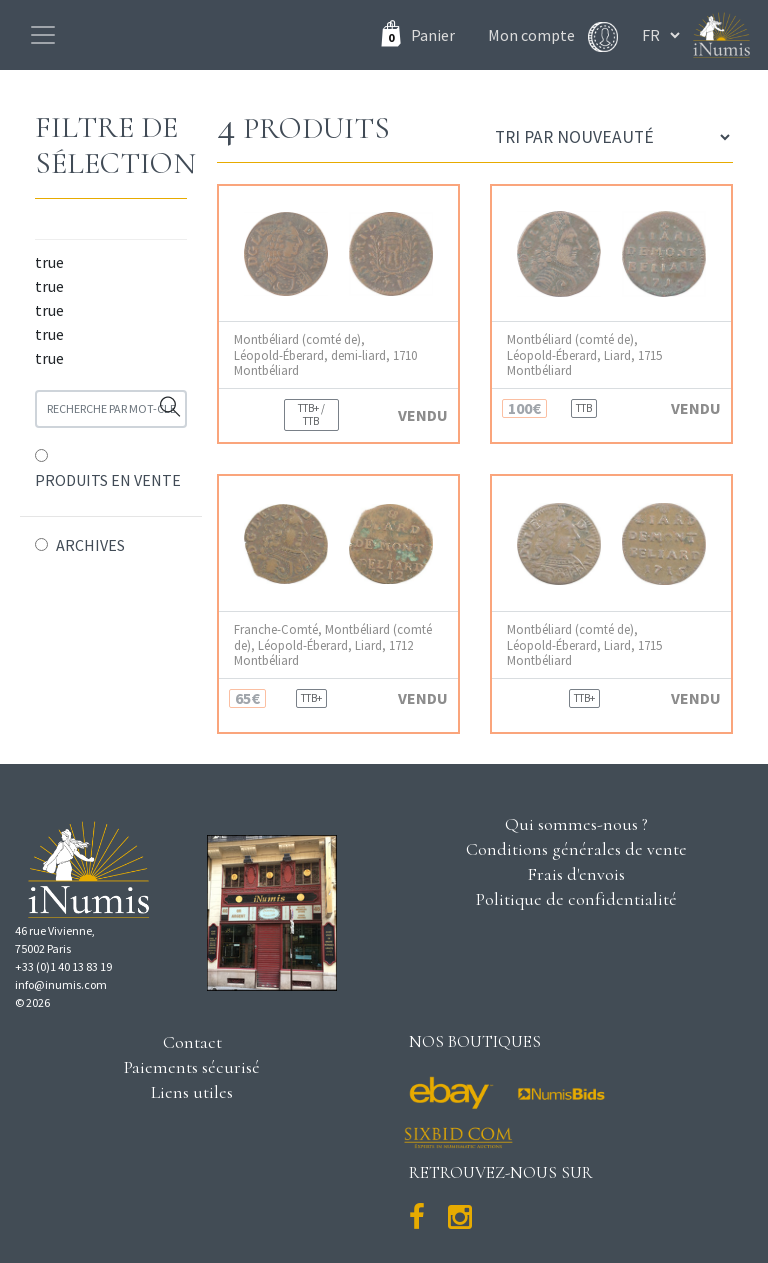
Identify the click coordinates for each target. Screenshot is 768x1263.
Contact (192, 1042)
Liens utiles (192, 1092)
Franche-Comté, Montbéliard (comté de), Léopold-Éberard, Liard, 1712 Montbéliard (333, 645)
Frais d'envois (576, 874)
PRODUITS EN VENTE (108, 480)
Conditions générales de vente (576, 849)
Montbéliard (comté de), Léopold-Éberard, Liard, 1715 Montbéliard (584, 355)
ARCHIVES (90, 545)
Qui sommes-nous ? (576, 824)
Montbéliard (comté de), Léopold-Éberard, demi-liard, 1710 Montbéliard (325, 355)
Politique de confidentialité (576, 899)
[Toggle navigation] (43, 35)
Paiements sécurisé (192, 1067)
